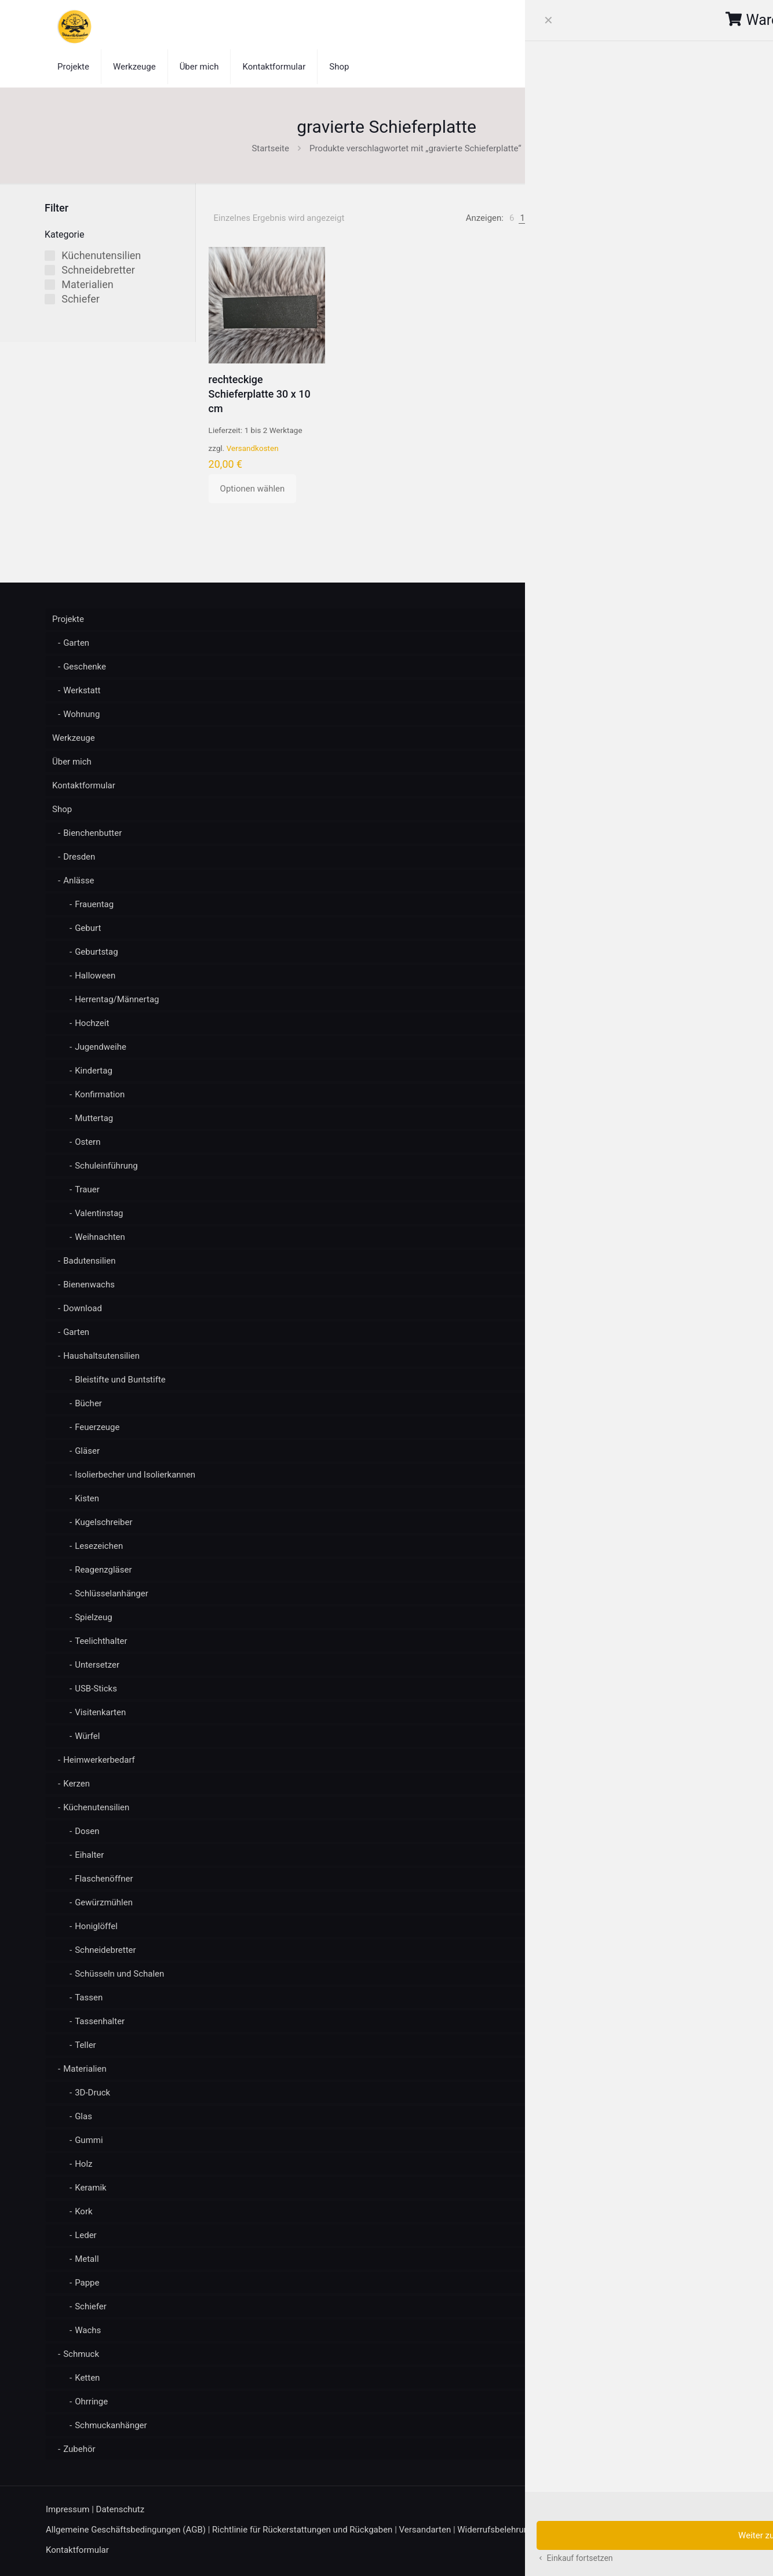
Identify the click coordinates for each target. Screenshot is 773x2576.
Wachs (88, 2330)
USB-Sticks (96, 1688)
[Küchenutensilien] (50, 255)
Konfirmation (100, 1094)
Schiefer (91, 2306)
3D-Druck (92, 2092)
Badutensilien (89, 1261)
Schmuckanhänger (111, 2425)
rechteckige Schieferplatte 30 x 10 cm (260, 393)
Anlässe (78, 880)
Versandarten (425, 2529)
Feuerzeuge (97, 1427)
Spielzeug (93, 1617)
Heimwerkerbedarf (99, 1760)
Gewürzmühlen (104, 1902)
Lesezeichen (99, 1546)
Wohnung (81, 714)
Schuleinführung (106, 1165)
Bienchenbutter (92, 833)
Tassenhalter (100, 2021)
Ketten (87, 2378)
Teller (85, 2045)
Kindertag (93, 1070)
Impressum (67, 2509)
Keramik (91, 2187)
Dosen (87, 1831)
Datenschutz (120, 2509)
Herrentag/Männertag (117, 999)
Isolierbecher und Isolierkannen (135, 1474)
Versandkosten (253, 448)
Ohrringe (91, 2401)
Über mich (72, 761)
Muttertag (94, 1118)
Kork (83, 2211)
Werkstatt (81, 690)
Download (82, 1308)
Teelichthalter (101, 1641)
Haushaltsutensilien (101, 1356)
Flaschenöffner (104, 1878)
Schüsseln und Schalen (119, 1974)
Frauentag (94, 904)
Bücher (88, 1403)
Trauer (87, 1189)
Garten (76, 643)
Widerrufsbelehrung (495, 2529)
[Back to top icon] (715, 2510)
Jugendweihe (100, 1047)
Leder (86, 2235)
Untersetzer (97, 1665)
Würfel (87, 1736)
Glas (83, 2116)
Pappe (87, 2282)
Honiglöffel (96, 1926)
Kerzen (76, 1783)
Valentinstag (99, 1213)
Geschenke (84, 666)
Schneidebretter (105, 1950)
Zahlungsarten (567, 2529)
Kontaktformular (83, 785)
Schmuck (81, 2354)
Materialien (85, 2069)
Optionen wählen (252, 488)
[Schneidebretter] (50, 270)
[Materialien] (50, 284)
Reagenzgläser (103, 1569)
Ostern (87, 1142)
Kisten (87, 1498)
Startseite (270, 148)
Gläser (87, 1451)
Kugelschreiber (103, 1522)
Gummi (89, 2140)
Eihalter (89, 1855)
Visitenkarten (100, 1712)
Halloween (95, 975)
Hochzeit (92, 1023)
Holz (83, 2164)
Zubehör (79, 2449)
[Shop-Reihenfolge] (680, 218)
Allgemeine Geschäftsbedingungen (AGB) (126, 2529)
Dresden (79, 857)
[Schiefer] (50, 299)
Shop (62, 809)
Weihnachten (100, 1237)
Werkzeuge (73, 738)
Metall (87, 2259)
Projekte (68, 619)
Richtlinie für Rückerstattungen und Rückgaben (302, 2529)
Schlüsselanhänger (111, 1593)
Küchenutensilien (96, 1807)
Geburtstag (96, 952)
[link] (511, 218)
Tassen (89, 1997)
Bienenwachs (89, 1284)
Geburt (88, 928)
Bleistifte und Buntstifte (120, 1379)
